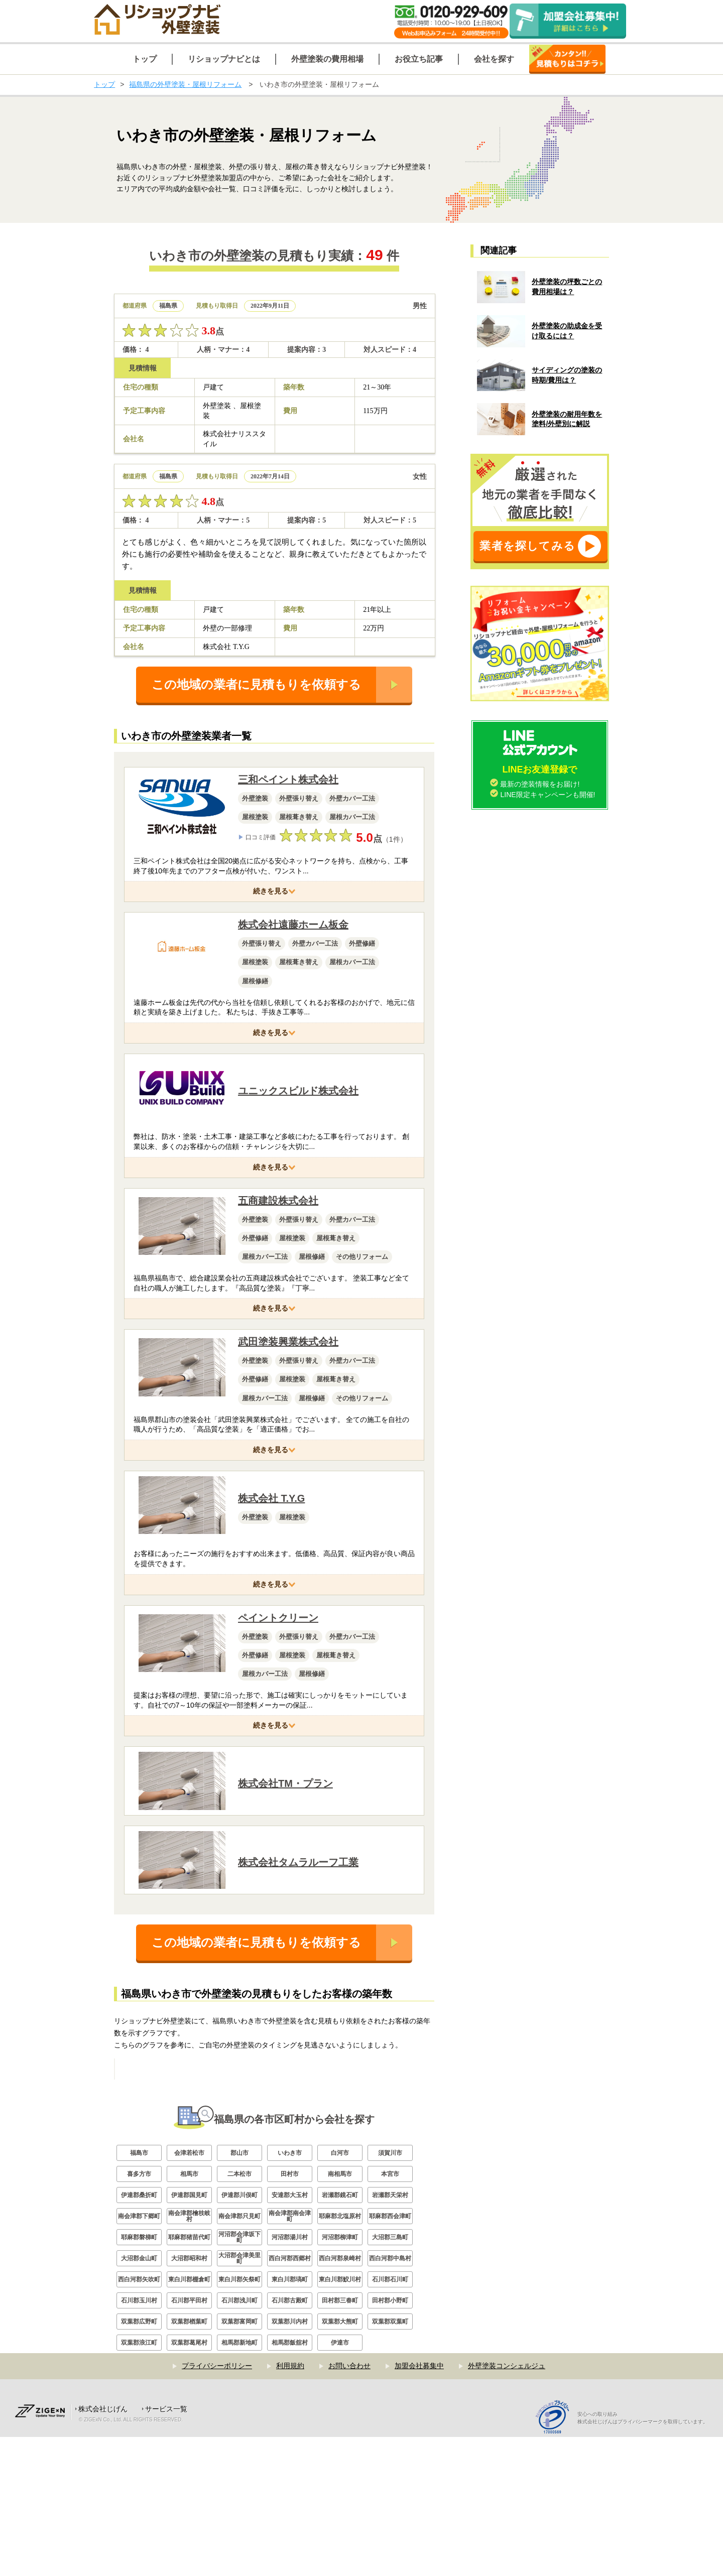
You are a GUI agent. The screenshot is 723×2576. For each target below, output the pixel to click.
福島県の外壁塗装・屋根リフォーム (185, 84)
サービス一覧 (166, 2548)
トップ (104, 84)
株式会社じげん (103, 2548)
